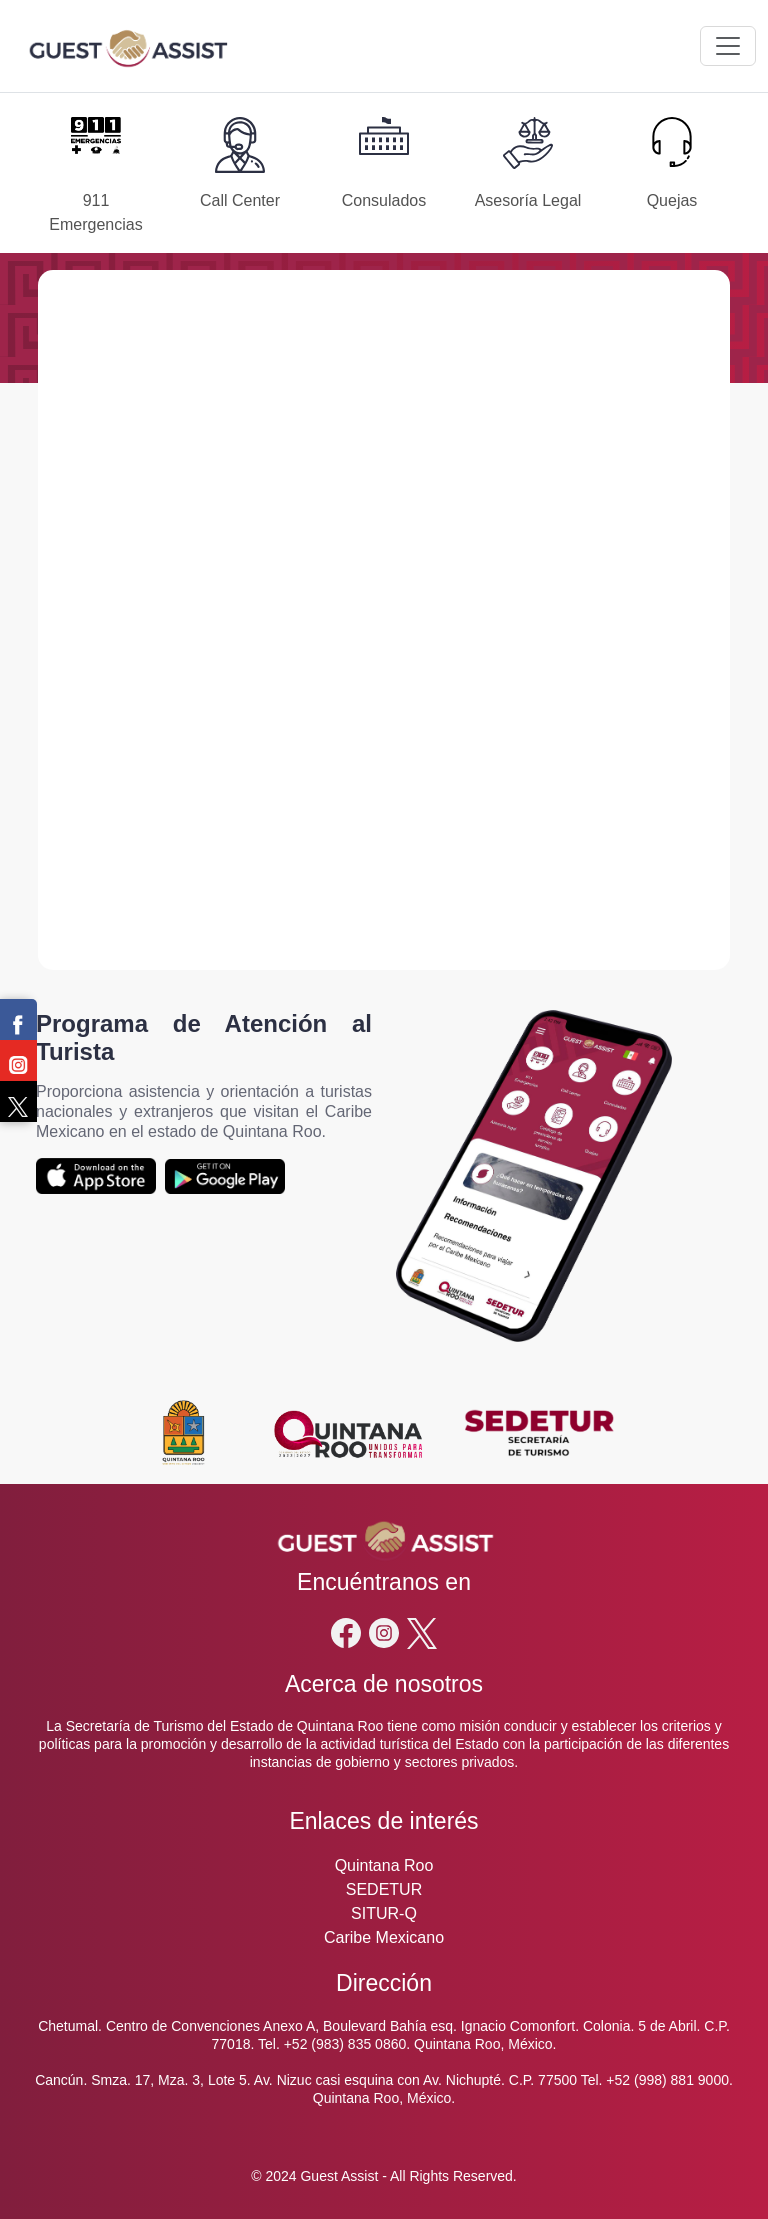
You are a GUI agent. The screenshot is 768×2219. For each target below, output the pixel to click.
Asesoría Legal (528, 200)
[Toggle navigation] (728, 46)
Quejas (672, 200)
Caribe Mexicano (384, 1937)
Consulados (384, 200)
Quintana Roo (384, 1865)
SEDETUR (384, 1889)
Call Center (240, 200)
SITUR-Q (384, 1913)
